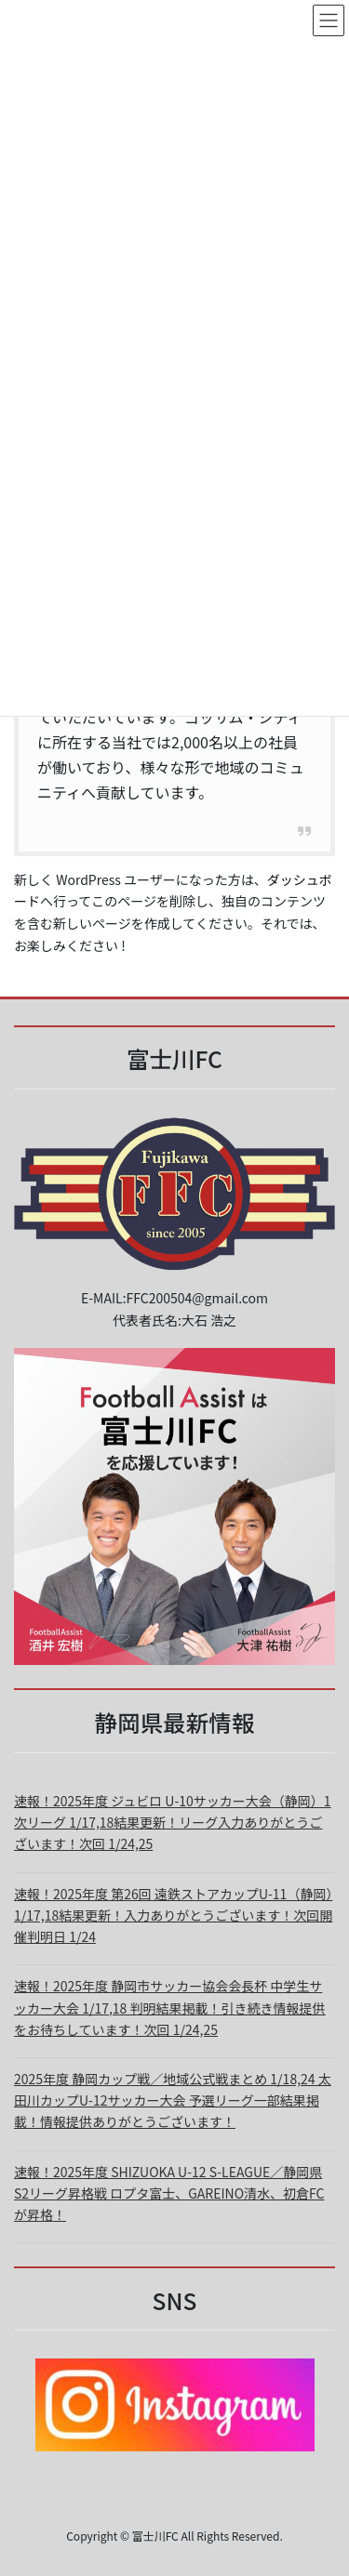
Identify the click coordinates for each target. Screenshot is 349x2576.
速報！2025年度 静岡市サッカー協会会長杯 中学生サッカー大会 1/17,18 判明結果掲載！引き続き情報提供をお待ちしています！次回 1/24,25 (170, 2007)
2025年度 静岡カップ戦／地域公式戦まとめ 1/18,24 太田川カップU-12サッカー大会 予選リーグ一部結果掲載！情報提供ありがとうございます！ (172, 2100)
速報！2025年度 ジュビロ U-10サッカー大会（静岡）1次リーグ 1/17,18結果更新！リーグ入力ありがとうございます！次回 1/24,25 (172, 1822)
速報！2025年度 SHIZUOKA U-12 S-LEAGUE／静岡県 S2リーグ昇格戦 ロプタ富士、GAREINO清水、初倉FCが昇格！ (169, 2193)
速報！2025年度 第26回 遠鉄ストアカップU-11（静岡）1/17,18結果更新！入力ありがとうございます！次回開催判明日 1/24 (173, 1915)
